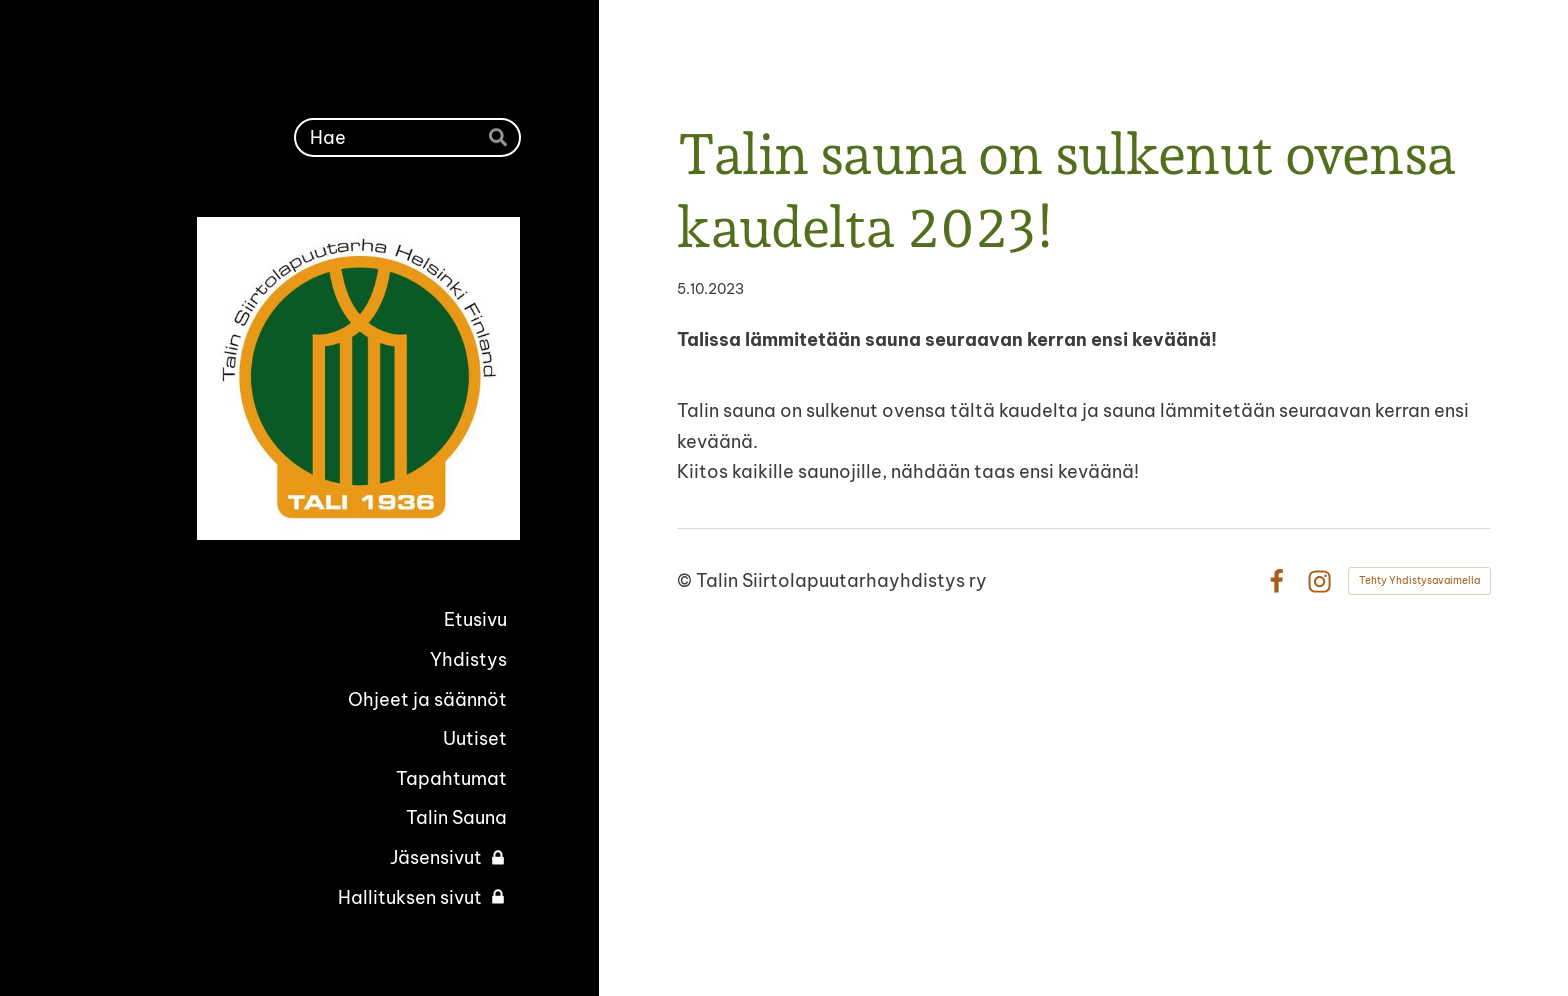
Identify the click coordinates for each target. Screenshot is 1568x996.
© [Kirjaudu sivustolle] (686, 580)
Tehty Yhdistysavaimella (1419, 580)
